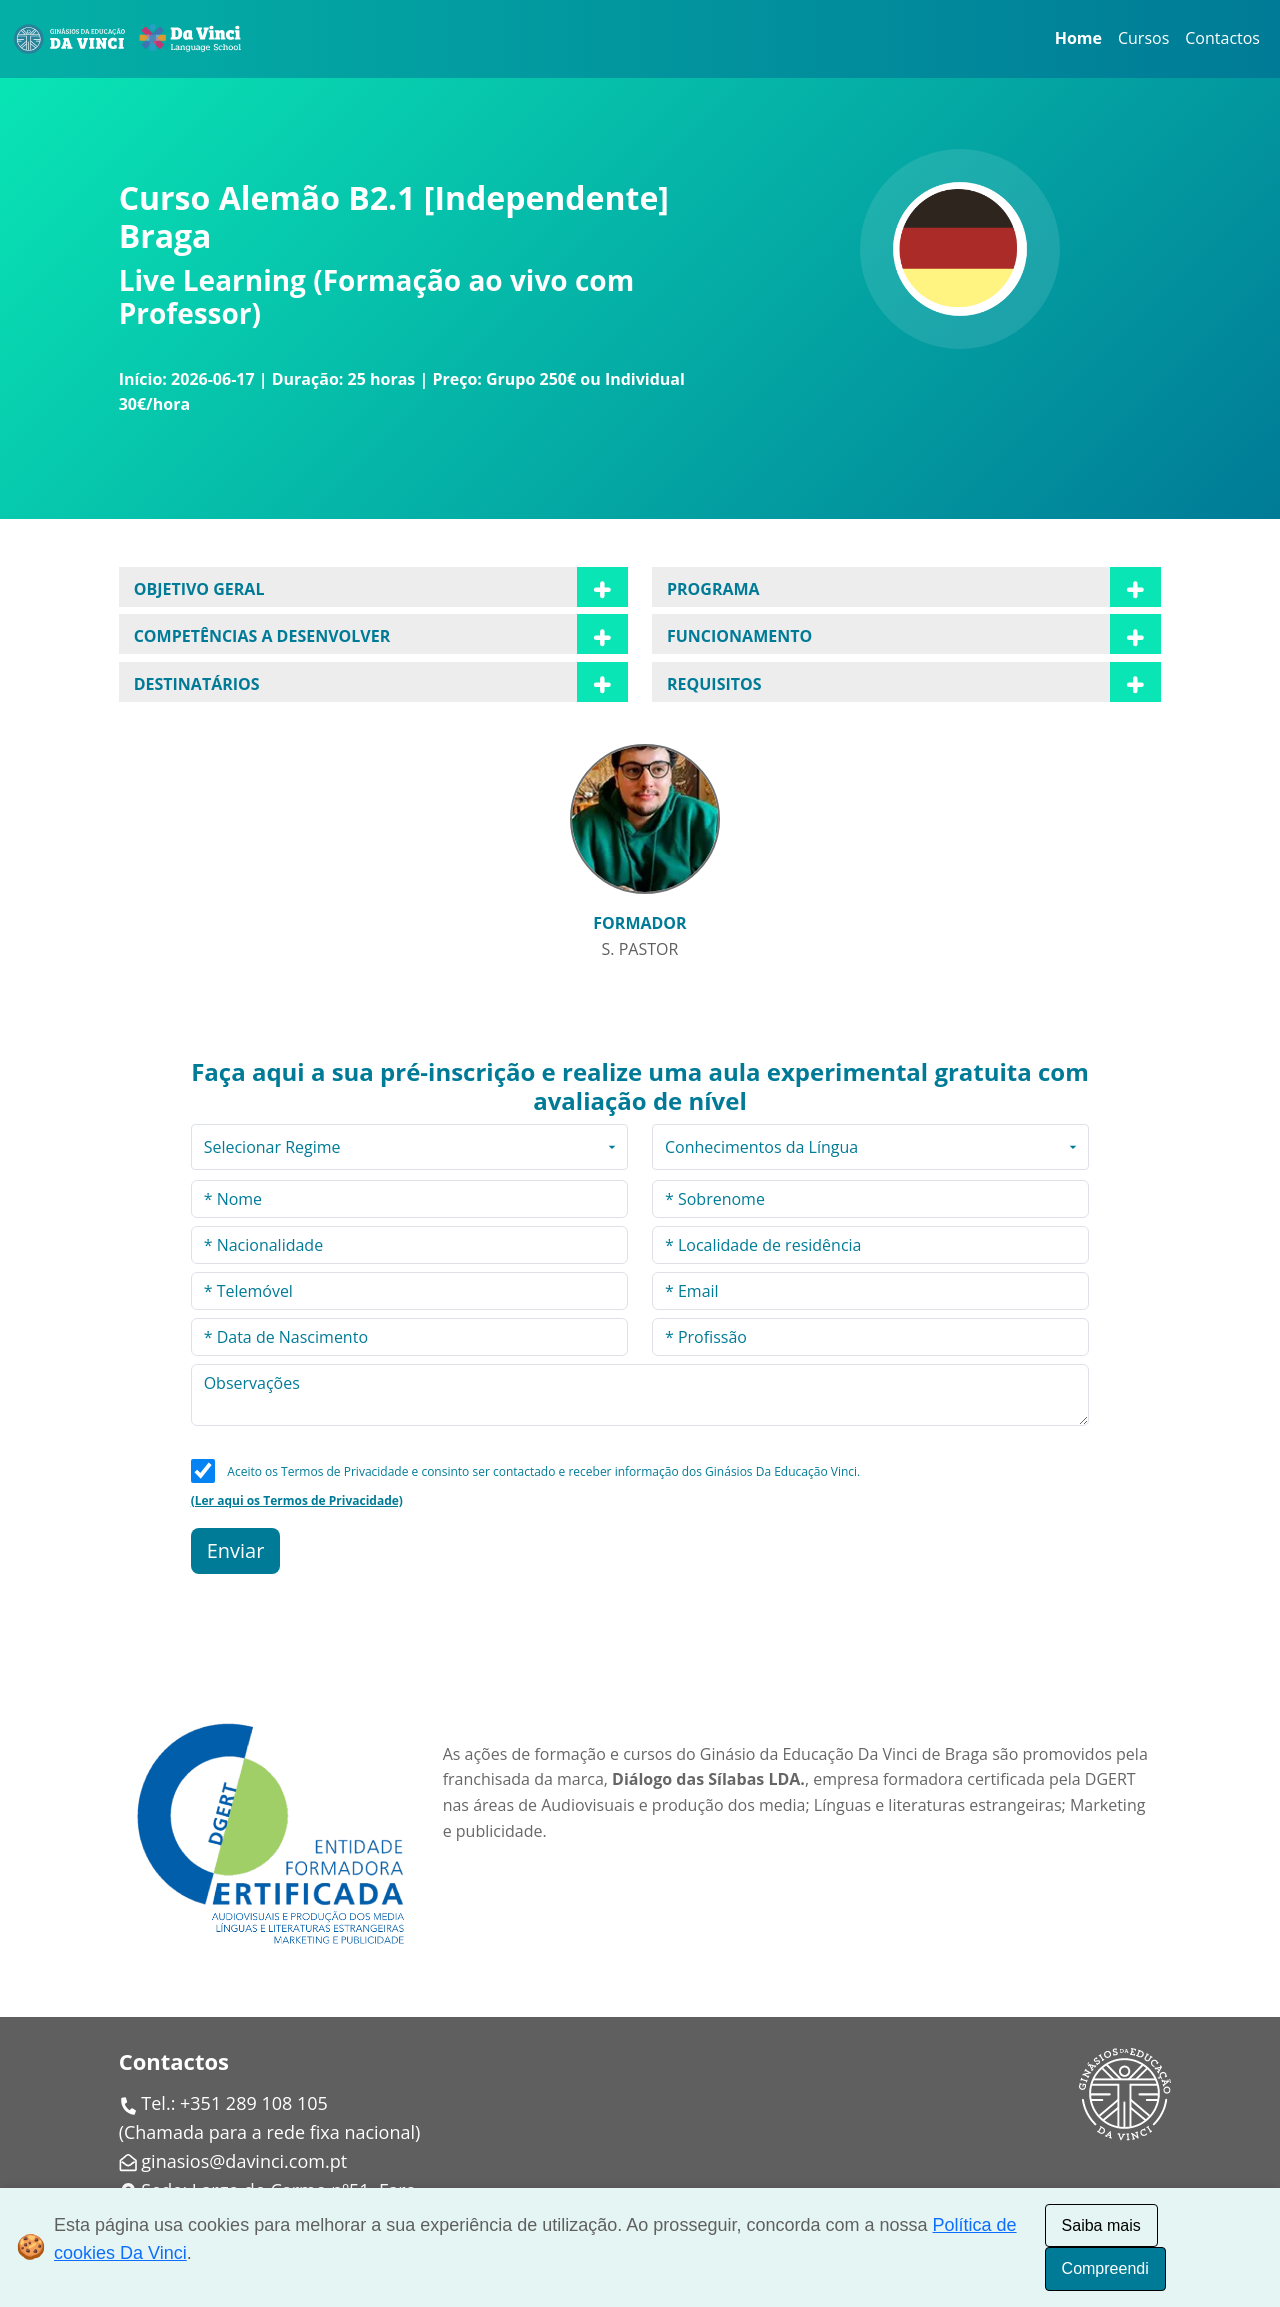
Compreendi (1105, 2268)
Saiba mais (1101, 2225)
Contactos (1222, 38)
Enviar (236, 1550)
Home (1078, 38)
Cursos (1143, 38)
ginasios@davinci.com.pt (244, 2161)
